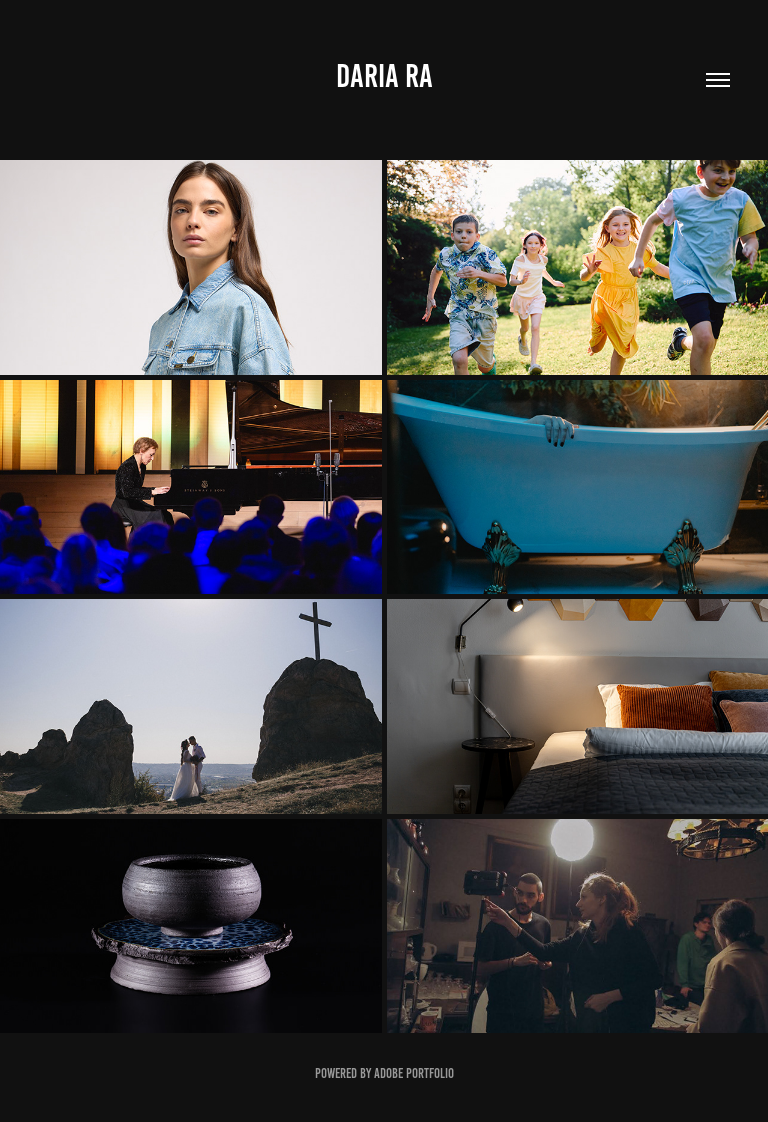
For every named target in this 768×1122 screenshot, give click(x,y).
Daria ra (384, 76)
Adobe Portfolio (414, 1073)
